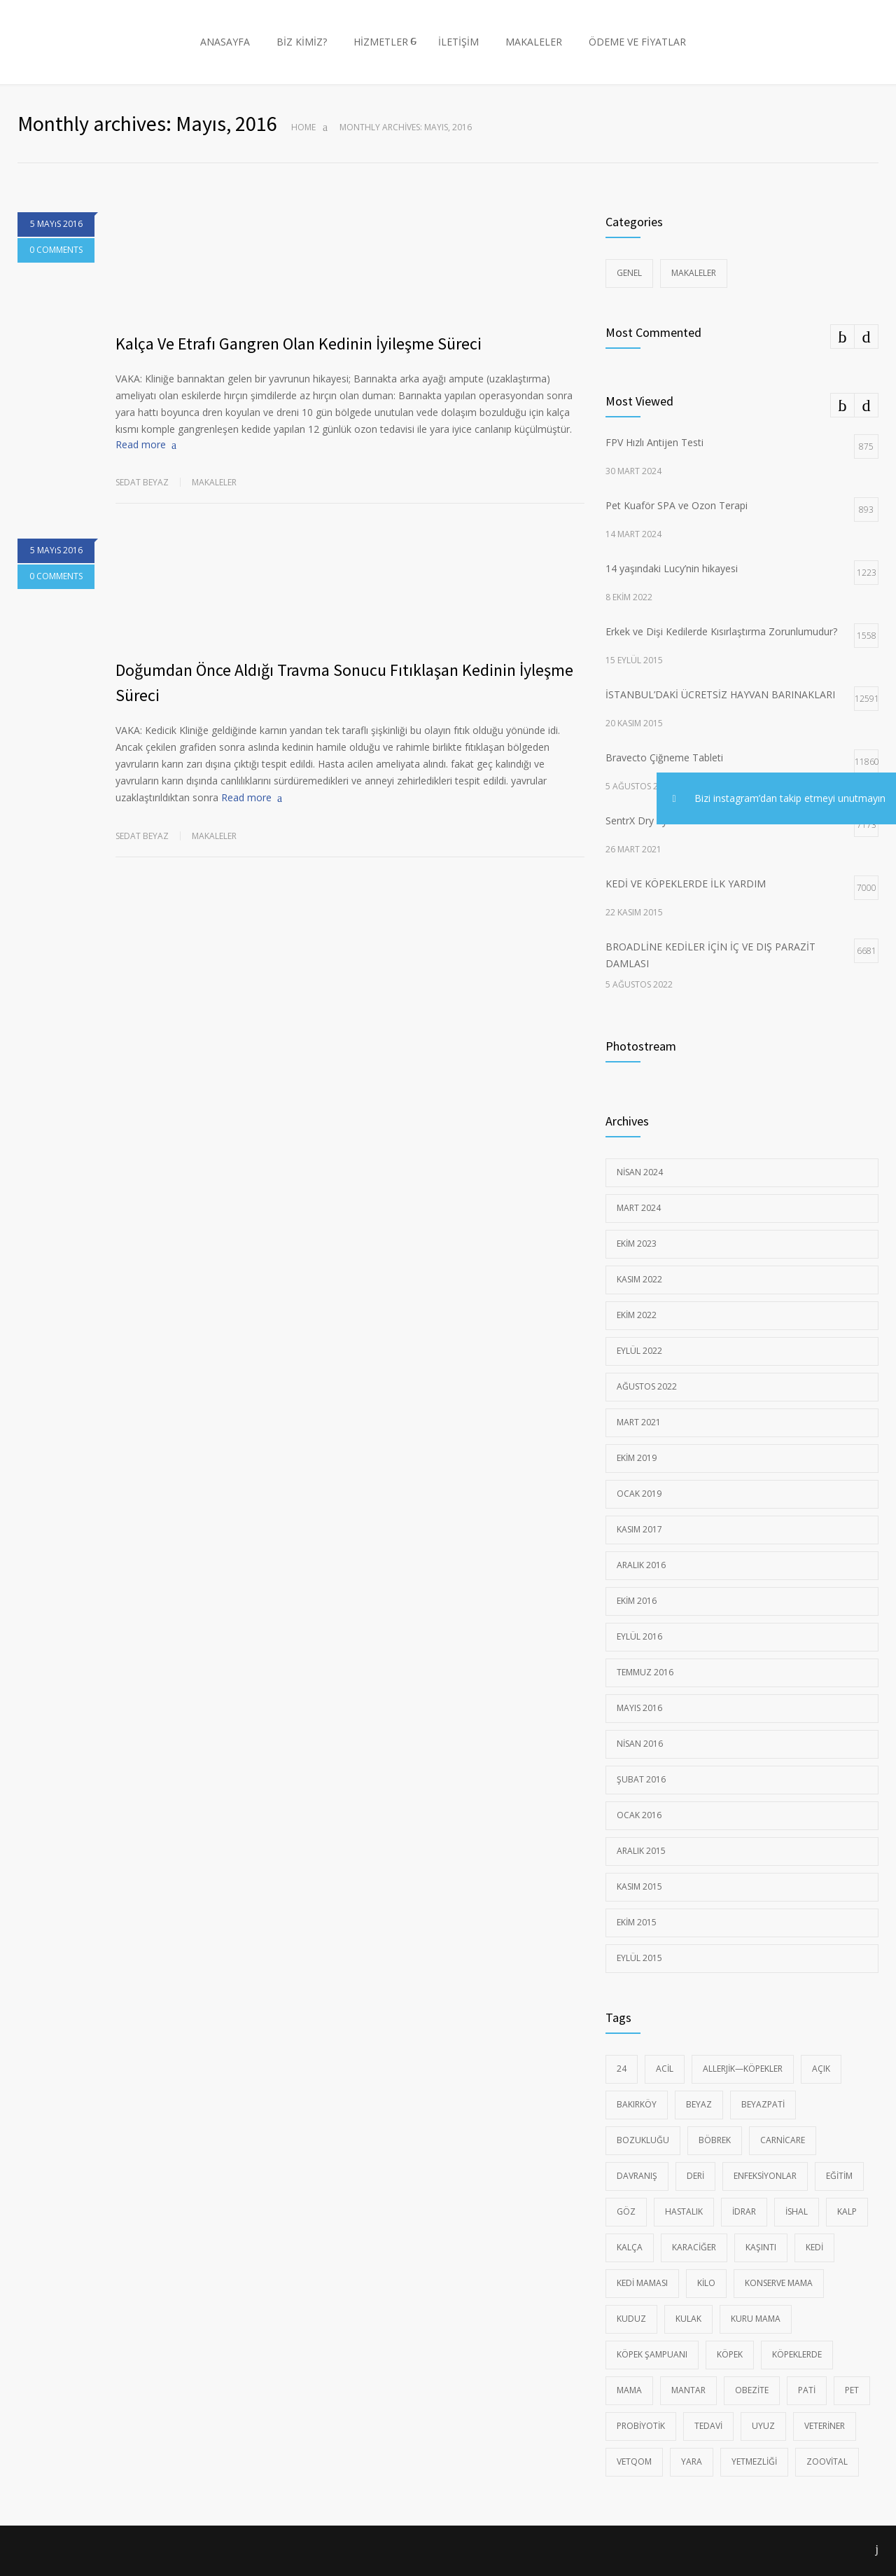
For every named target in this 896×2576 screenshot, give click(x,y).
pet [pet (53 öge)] (852, 2390)
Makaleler (214, 482)
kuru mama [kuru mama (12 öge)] (755, 2319)
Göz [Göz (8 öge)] (626, 2211)
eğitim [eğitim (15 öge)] (839, 2176)
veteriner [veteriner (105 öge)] (824, 2426)
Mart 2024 (639, 1208)
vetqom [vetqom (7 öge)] (634, 2461)
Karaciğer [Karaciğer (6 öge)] (694, 2247)
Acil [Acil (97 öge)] (664, 2069)
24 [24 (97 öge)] (621, 2069)
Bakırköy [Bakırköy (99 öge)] (637, 2104)
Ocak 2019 (639, 1494)
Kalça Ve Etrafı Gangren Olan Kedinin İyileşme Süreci (298, 343)
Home (303, 127)
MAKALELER (533, 41)
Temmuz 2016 (645, 1672)
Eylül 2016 (639, 1636)
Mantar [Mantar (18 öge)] (688, 2390)
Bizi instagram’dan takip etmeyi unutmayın (771, 799)
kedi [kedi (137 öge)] (814, 2247)
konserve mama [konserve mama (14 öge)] (779, 2283)
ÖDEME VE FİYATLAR (637, 41)
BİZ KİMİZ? (301, 41)
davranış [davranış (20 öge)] (637, 2176)
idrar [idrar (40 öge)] (744, 2211)
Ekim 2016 (637, 1601)
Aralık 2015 (641, 1851)
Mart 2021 (639, 1422)
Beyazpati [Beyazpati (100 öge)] (763, 2104)
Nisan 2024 (640, 1172)
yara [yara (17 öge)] (691, 2461)
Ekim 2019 (637, 1458)
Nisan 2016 (640, 1744)
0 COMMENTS (56, 250)
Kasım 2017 (639, 1529)
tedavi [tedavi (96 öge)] (708, 2426)
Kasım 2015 (639, 1886)
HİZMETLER (381, 41)
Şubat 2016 (641, 1779)
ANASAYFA (225, 41)
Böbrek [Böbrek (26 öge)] (715, 2140)
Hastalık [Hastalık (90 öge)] (684, 2211)
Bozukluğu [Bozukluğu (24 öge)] (643, 2140)
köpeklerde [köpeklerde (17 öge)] (797, 2354)
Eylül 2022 (639, 1351)
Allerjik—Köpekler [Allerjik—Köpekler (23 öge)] (743, 2069)
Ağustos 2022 (647, 1386)
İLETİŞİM (458, 41)
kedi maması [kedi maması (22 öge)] (642, 2283)
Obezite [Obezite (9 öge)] (752, 2390)
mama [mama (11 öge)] (629, 2390)
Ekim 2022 (637, 1315)
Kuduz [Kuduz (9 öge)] (631, 2319)
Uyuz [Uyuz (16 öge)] (763, 2426)
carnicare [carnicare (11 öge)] (782, 2140)
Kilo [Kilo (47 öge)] (706, 2283)
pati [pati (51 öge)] (807, 2390)
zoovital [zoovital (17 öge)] (827, 2461)
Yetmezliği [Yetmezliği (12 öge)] (754, 2461)
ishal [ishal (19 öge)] (796, 2211)
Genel (629, 273)
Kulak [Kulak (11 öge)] (688, 2319)
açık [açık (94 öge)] (821, 2069)
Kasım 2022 (639, 1279)
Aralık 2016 (641, 1565)
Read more (140, 444)
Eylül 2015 (639, 1958)
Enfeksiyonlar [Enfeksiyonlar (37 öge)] (765, 2176)
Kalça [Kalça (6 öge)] (630, 2247)
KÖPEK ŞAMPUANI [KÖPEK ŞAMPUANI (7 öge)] (652, 2354)
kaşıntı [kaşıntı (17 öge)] (761, 2247)
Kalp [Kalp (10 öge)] (847, 2211)
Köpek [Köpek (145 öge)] (730, 2354)
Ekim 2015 (637, 1922)
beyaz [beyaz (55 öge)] (699, 2104)
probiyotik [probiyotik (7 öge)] (641, 2426)
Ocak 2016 (639, 1815)
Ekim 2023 (637, 1243)
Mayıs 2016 (639, 1708)
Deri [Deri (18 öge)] (695, 2176)
